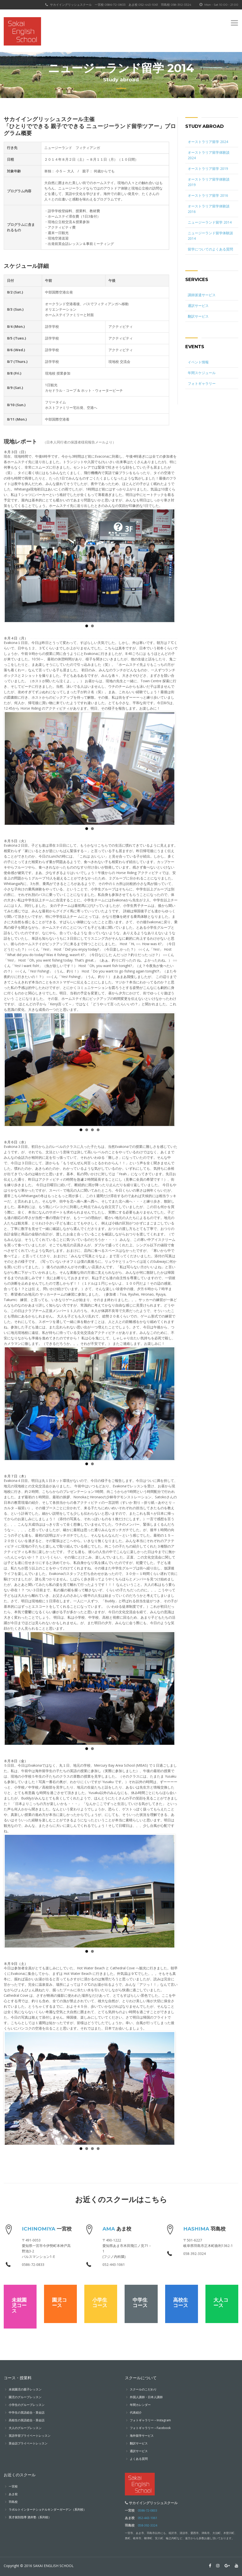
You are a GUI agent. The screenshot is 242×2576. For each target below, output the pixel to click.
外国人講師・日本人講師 (146, 2397)
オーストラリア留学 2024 (208, 141)
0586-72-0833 (115, 4)
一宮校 (13, 2486)
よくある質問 (139, 2459)
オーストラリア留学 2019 (208, 168)
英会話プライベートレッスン (28, 2443)
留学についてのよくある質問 (210, 249)
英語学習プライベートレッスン (29, 2435)
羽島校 (13, 2502)
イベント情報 (198, 362)
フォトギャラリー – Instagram (150, 2420)
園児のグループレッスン (25, 2397)
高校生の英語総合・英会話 (27, 2420)
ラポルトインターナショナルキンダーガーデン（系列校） (47, 2509)
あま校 (13, 2494)
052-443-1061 (148, 4)
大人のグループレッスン (25, 2428)
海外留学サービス (142, 2435)
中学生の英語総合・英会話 (27, 2412)
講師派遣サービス (202, 294)
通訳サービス (198, 305)
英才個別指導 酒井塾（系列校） (30, 2517)
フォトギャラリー (202, 383)
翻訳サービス (198, 316)
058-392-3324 (181, 4)
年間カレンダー (140, 2405)
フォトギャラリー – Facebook (150, 2428)
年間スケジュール (202, 372)
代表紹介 (136, 2412)
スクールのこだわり (143, 2389)
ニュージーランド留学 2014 (210, 222)
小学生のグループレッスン (27, 2405)
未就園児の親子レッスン (25, 2389)
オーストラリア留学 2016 (208, 195)
